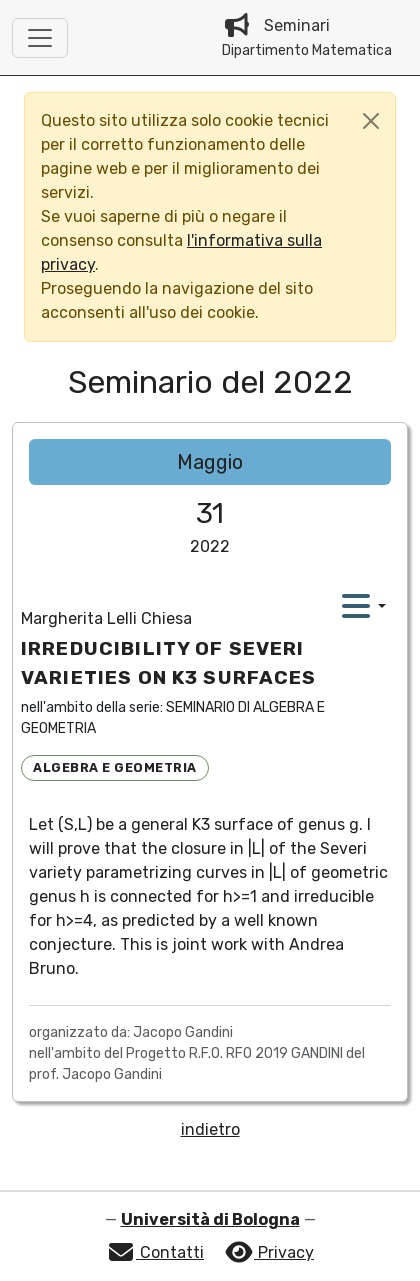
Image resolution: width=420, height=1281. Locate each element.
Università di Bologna (210, 1219)
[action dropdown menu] (364, 606)
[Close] (371, 121)
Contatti (155, 1252)
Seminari (307, 37)
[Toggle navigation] (40, 38)
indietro (210, 1129)
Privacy (269, 1252)
